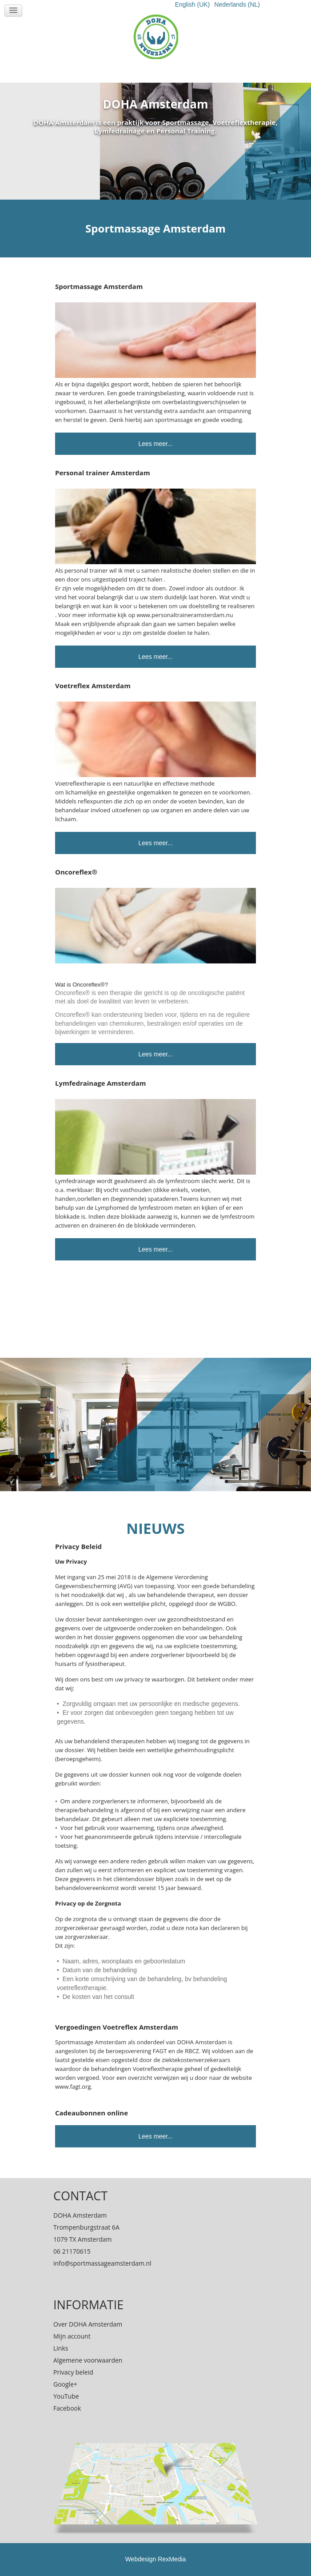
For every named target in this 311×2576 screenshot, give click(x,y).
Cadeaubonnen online (91, 2112)
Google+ (65, 2384)
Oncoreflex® (76, 871)
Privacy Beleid (78, 1546)
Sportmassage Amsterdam (99, 286)
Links (60, 2348)
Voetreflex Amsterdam (93, 685)
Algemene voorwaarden (87, 2360)
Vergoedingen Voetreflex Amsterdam (116, 2026)
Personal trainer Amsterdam (102, 472)
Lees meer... (155, 443)
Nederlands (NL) (237, 4)
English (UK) (192, 4)
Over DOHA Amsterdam (87, 2324)
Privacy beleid (73, 2372)
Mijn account (72, 2336)
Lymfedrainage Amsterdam (100, 1083)
